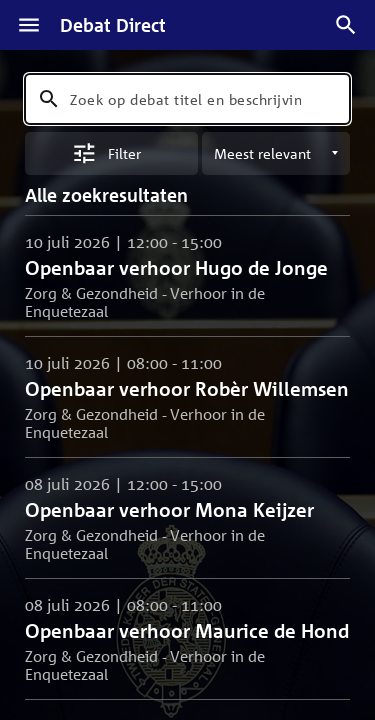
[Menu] (29, 25)
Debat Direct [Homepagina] (113, 25)
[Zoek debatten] (346, 25)
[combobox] (187, 99)
